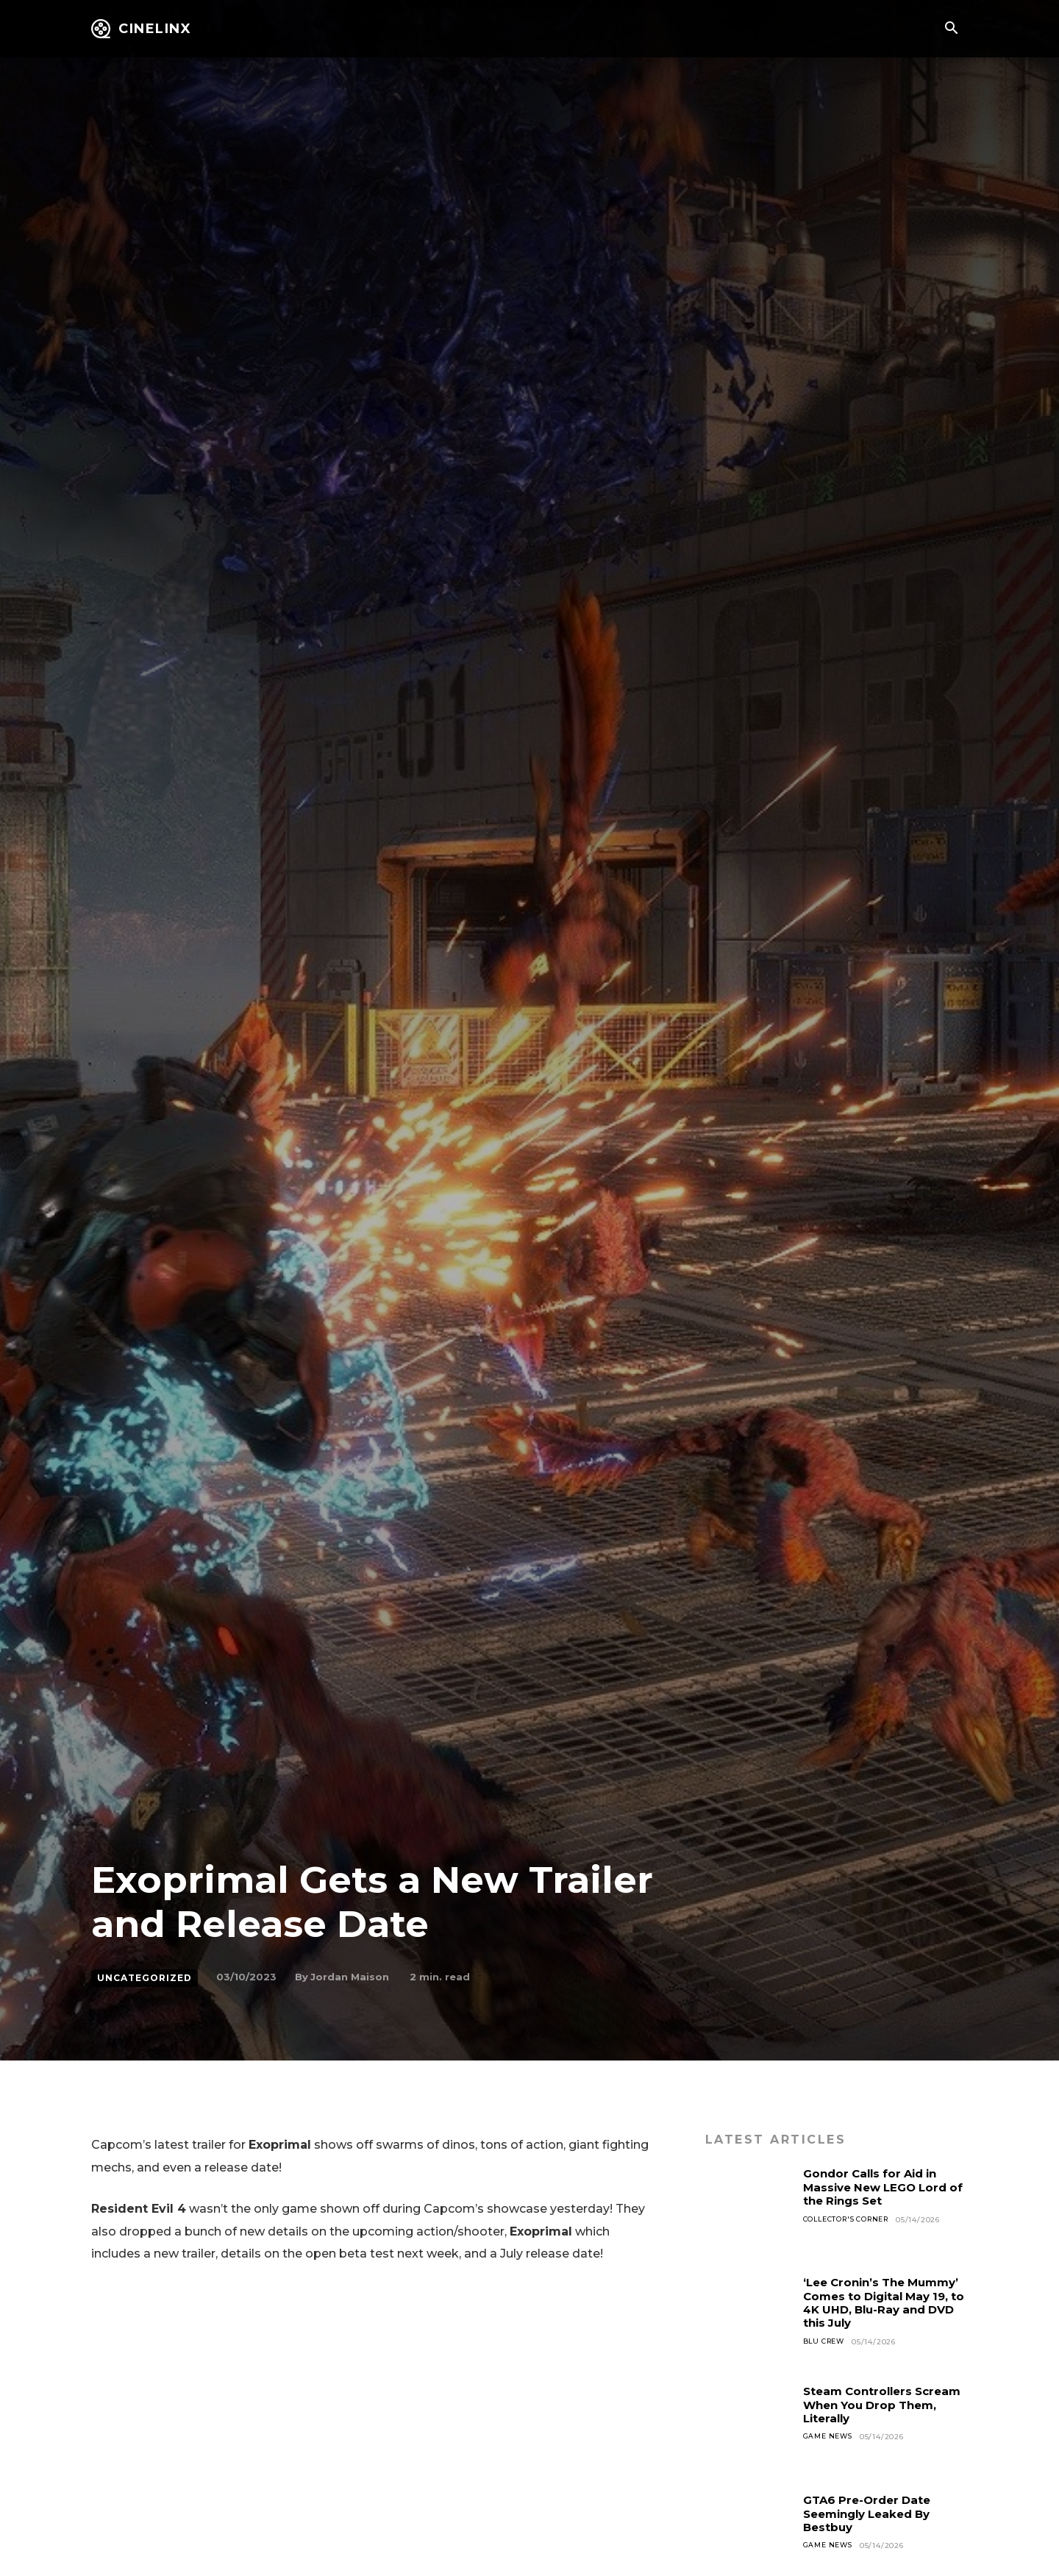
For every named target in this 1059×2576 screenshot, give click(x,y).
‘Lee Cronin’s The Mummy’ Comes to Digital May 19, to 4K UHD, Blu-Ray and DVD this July (885, 2302)
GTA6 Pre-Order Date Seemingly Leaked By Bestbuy (872, 2513)
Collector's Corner (851, 2219)
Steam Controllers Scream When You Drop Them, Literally (879, 2404)
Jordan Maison (349, 1977)
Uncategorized (144, 1978)
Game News (829, 2436)
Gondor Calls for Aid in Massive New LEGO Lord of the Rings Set (880, 2187)
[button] (951, 29)
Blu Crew (826, 2342)
